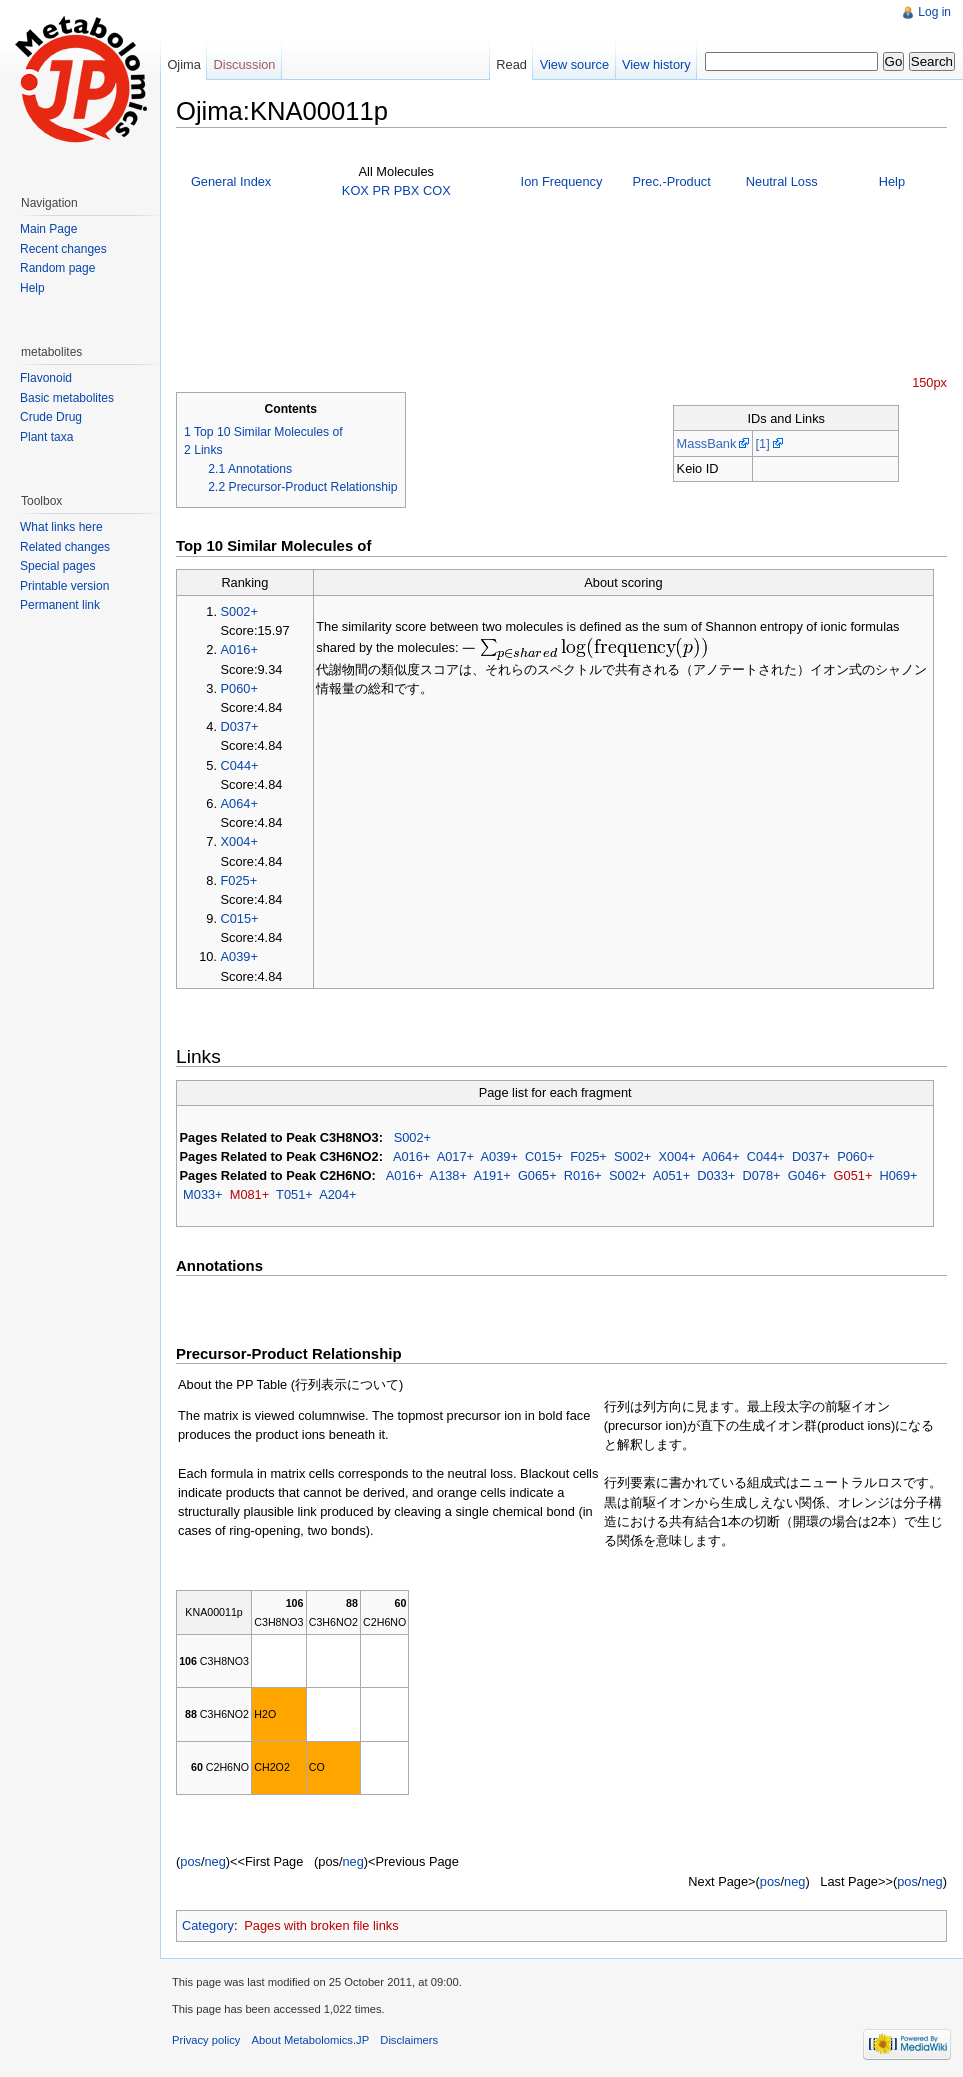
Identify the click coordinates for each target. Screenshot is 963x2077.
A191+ (491, 1175)
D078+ (761, 1175)
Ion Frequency (562, 181)
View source (574, 64)
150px (929, 382)
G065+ (537, 1175)
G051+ (853, 1175)
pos (190, 1861)
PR (381, 190)
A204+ (337, 1194)
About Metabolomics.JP (311, 2040)
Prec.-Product (672, 181)
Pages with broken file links (321, 1925)
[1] (762, 443)
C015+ (240, 918)
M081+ (249, 1194)
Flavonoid (46, 378)
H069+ (898, 1175)
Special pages (57, 566)
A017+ (455, 1156)
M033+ (202, 1194)
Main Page (48, 229)
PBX (407, 190)
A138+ (448, 1175)
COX (437, 190)
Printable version (64, 586)
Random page (57, 268)
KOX (355, 190)
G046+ (807, 1175)
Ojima (183, 64)
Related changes (65, 547)
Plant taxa (46, 437)
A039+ (239, 956)
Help (892, 181)
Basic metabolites (67, 398)
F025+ (239, 880)
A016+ (239, 649)
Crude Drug (51, 417)
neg (214, 1861)
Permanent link (60, 605)
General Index (231, 181)
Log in (934, 12)
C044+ (240, 765)
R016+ (583, 1175)
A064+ (239, 803)
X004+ (239, 841)
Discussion (245, 64)
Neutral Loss (782, 181)
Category (208, 1925)
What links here (61, 527)
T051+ (294, 1194)
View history (656, 64)
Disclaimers (409, 2040)
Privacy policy (206, 2040)
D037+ (240, 726)
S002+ (239, 611)
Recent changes (63, 249)
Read (511, 64)
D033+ (716, 1175)
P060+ (239, 688)
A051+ (671, 1175)
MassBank (707, 443)
